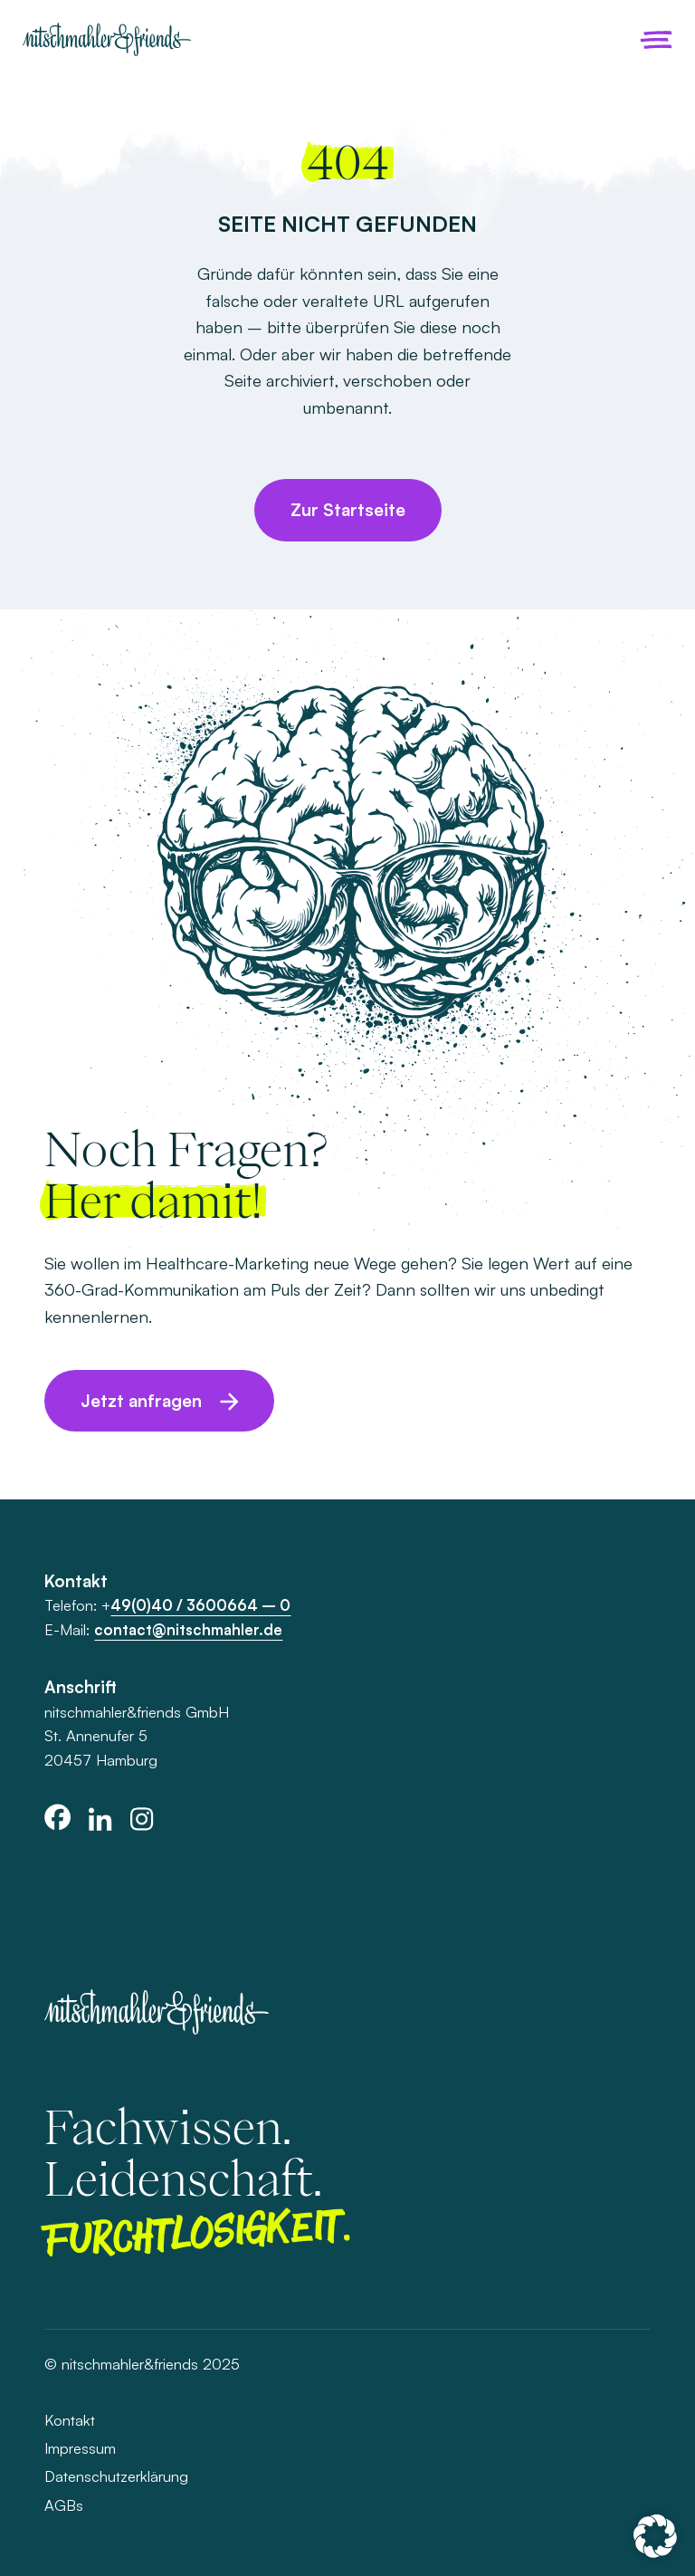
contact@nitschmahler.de (188, 1629)
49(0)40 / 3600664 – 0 (200, 1604)
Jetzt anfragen (141, 1401)
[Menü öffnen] (656, 40)
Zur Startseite (347, 510)
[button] (655, 2536)
